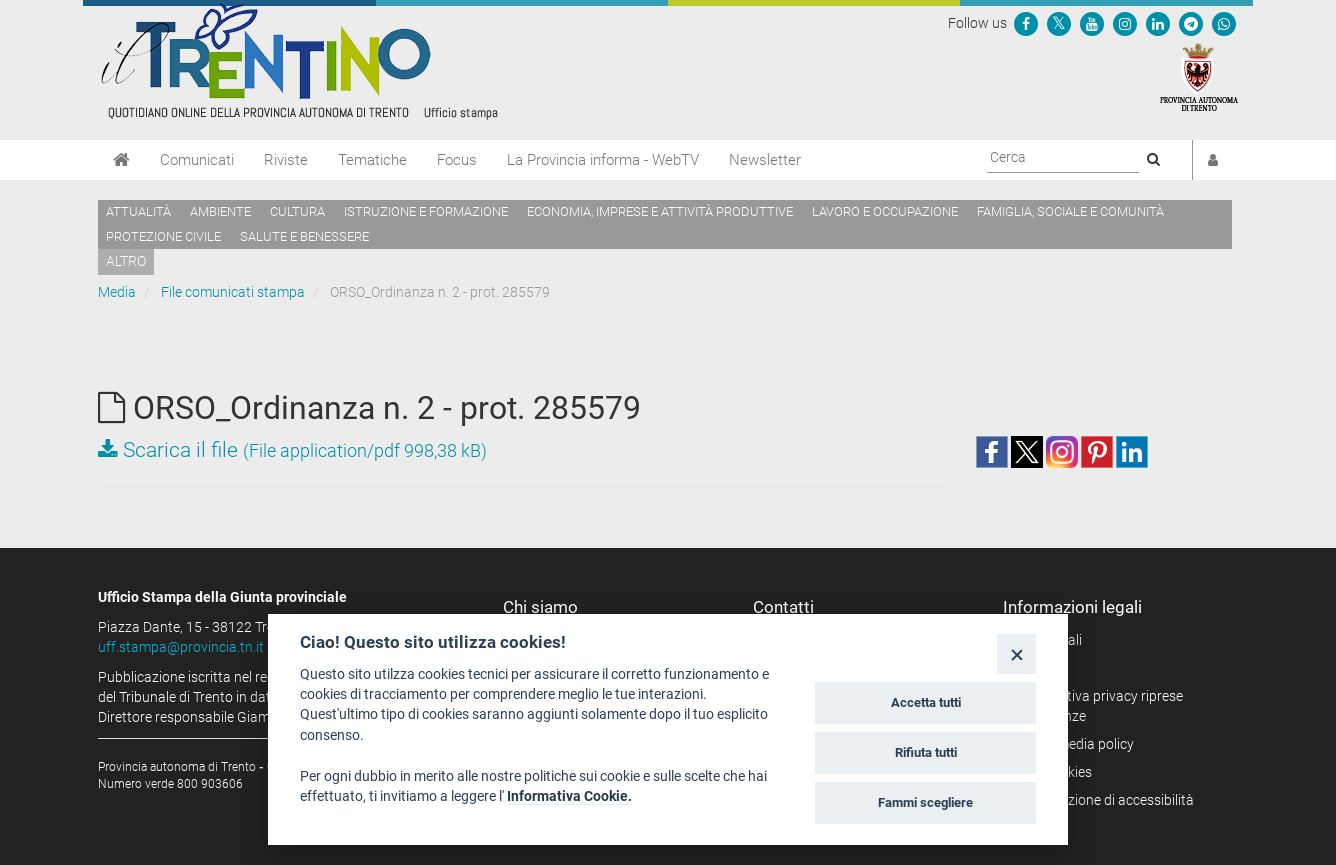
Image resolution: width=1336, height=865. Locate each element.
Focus (457, 160)
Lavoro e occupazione (885, 211)
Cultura (297, 211)
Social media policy (1075, 744)
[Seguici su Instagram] (1125, 23)
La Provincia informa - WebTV (603, 160)
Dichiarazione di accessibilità (1105, 800)
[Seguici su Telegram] (1191, 23)
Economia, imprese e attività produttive (660, 211)
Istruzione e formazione (426, 211)
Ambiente (220, 211)
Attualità (138, 211)
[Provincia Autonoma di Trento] (1199, 76)
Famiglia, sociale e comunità (1070, 211)
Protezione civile (163, 236)
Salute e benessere (304, 236)
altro (126, 261)
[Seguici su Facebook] (1026, 23)
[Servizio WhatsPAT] (1224, 23)
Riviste (286, 160)
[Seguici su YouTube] (1092, 23)
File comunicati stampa (233, 292)
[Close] (1016, 653)
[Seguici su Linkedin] (1158, 23)
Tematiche (372, 160)
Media (117, 292)
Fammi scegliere (925, 802)
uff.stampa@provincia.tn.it (181, 647)
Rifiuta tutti (926, 752)
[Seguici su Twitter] (1059, 23)
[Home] (121, 160)
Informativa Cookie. (569, 796)
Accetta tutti (926, 702)
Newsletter (765, 160)
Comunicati (197, 160)
